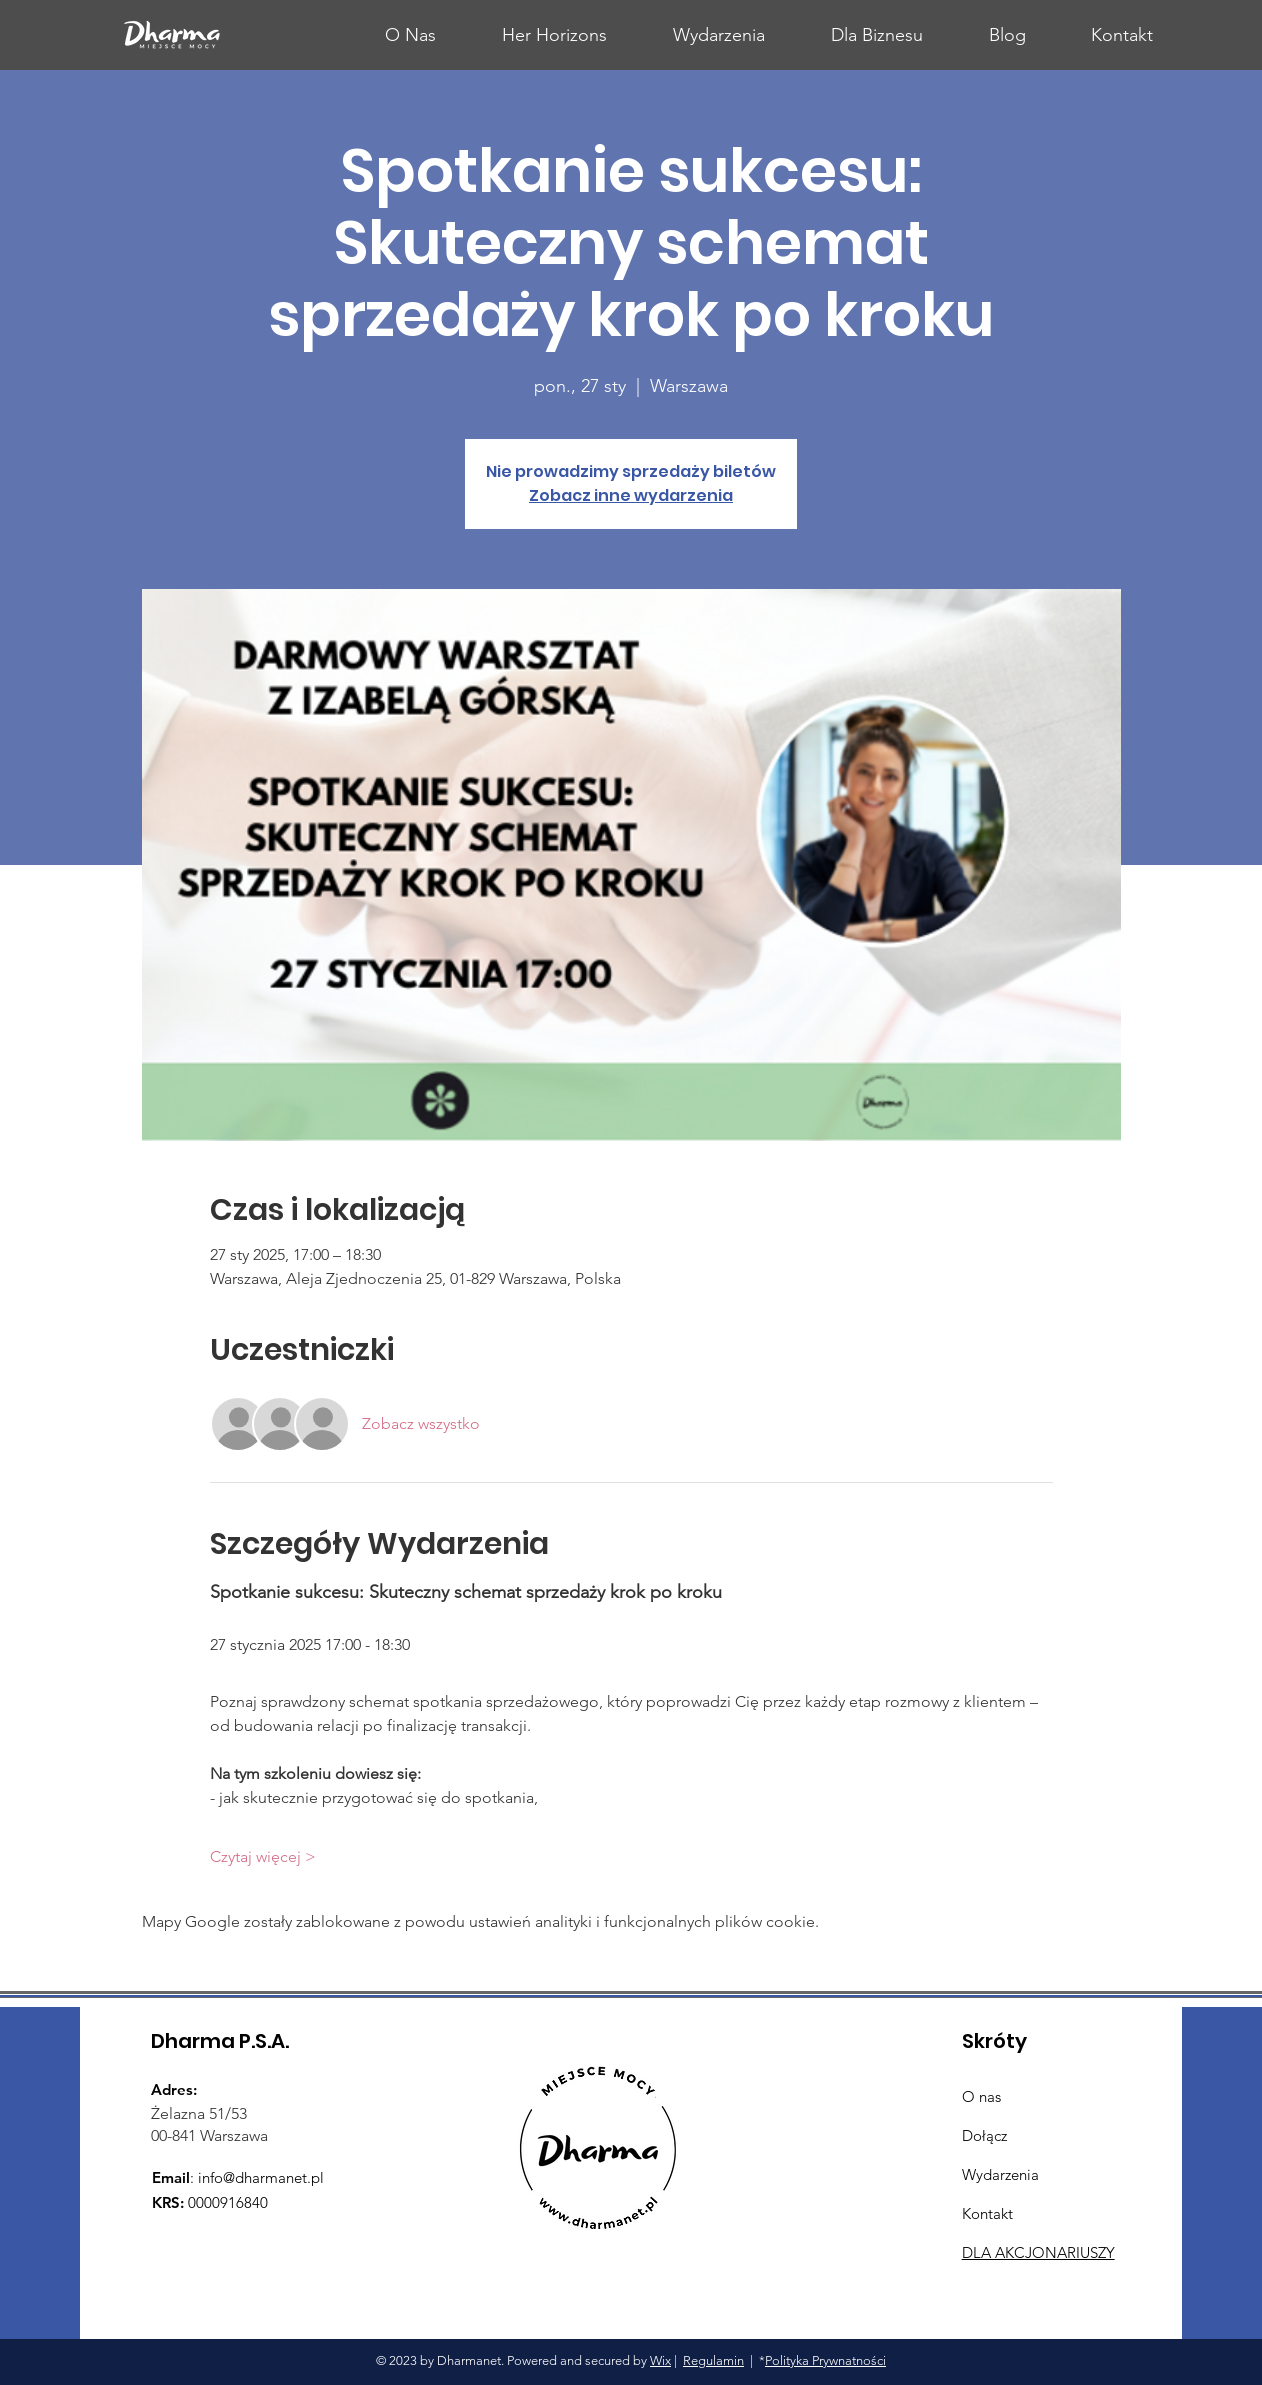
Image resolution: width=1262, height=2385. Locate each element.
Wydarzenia (1000, 2174)
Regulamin (713, 2360)
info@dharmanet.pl (261, 2177)
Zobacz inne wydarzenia (631, 495)
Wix (660, 2360)
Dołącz (984, 2135)
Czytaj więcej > (263, 1856)
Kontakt (987, 2213)
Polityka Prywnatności (825, 2360)
